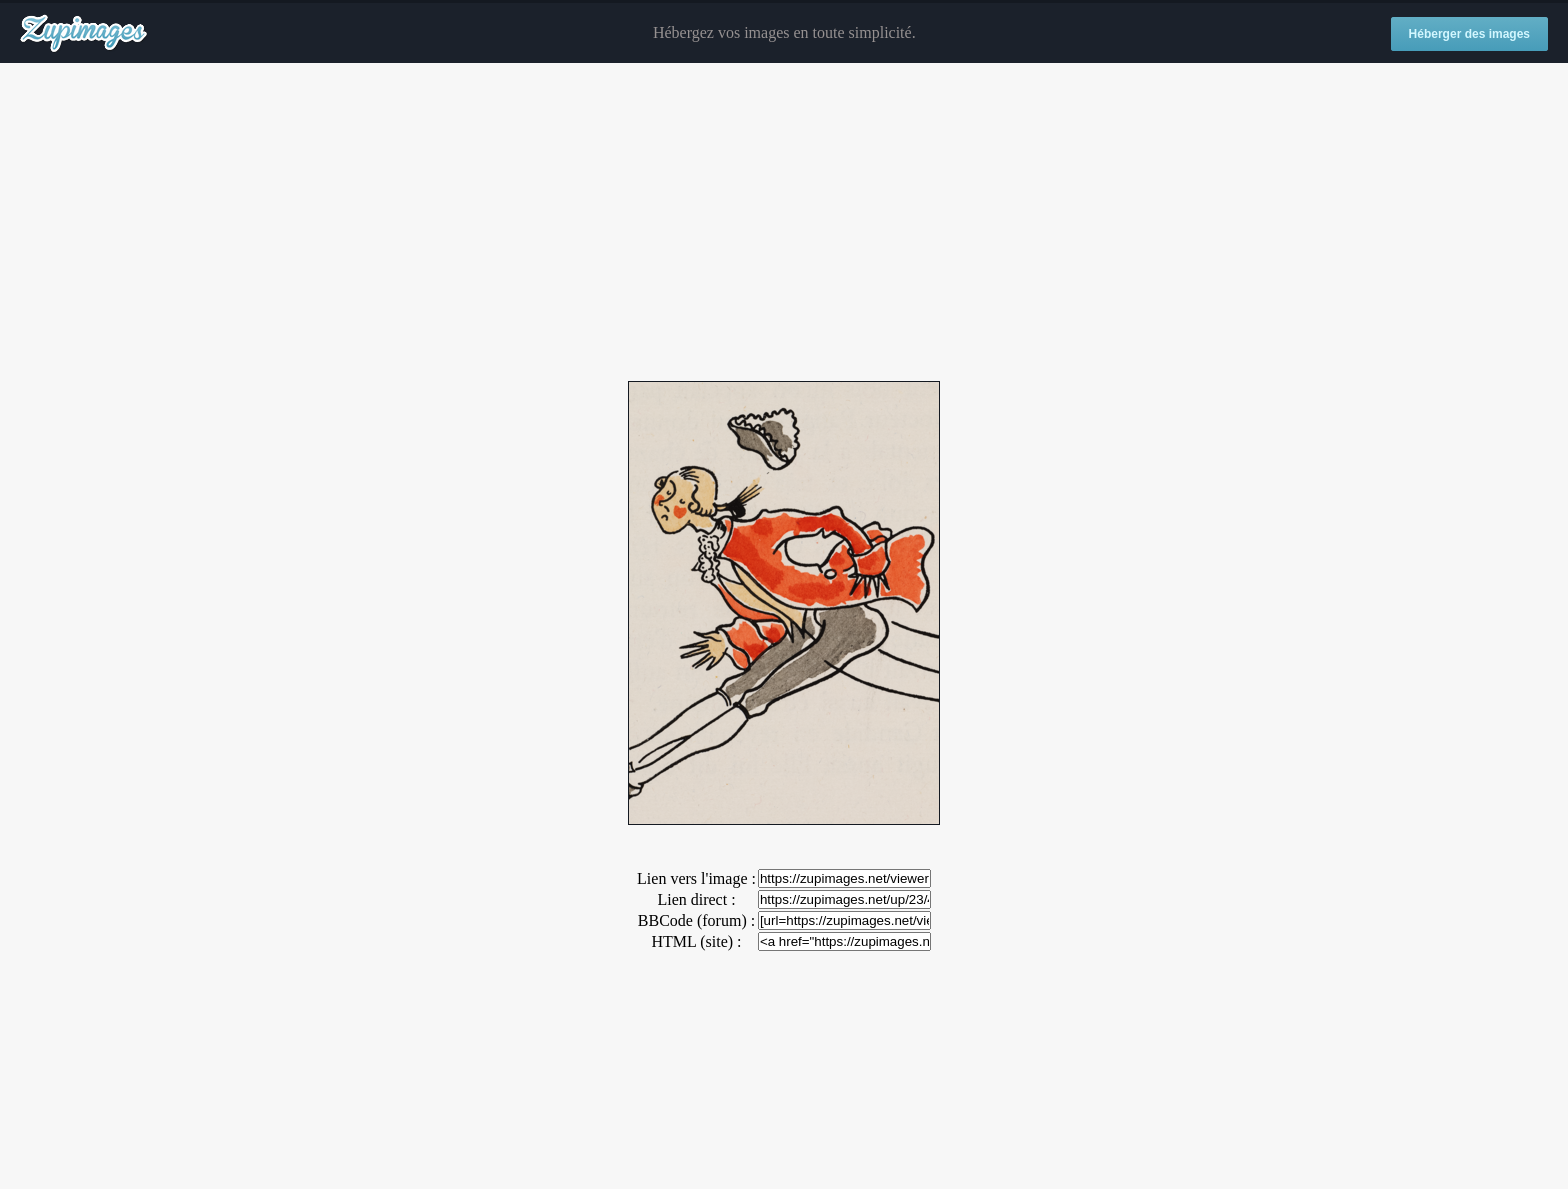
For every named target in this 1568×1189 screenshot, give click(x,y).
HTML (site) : (696, 941)
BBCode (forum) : (696, 920)
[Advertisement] (784, 223)
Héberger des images (1469, 34)
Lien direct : (696, 899)
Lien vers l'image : (696, 878)
